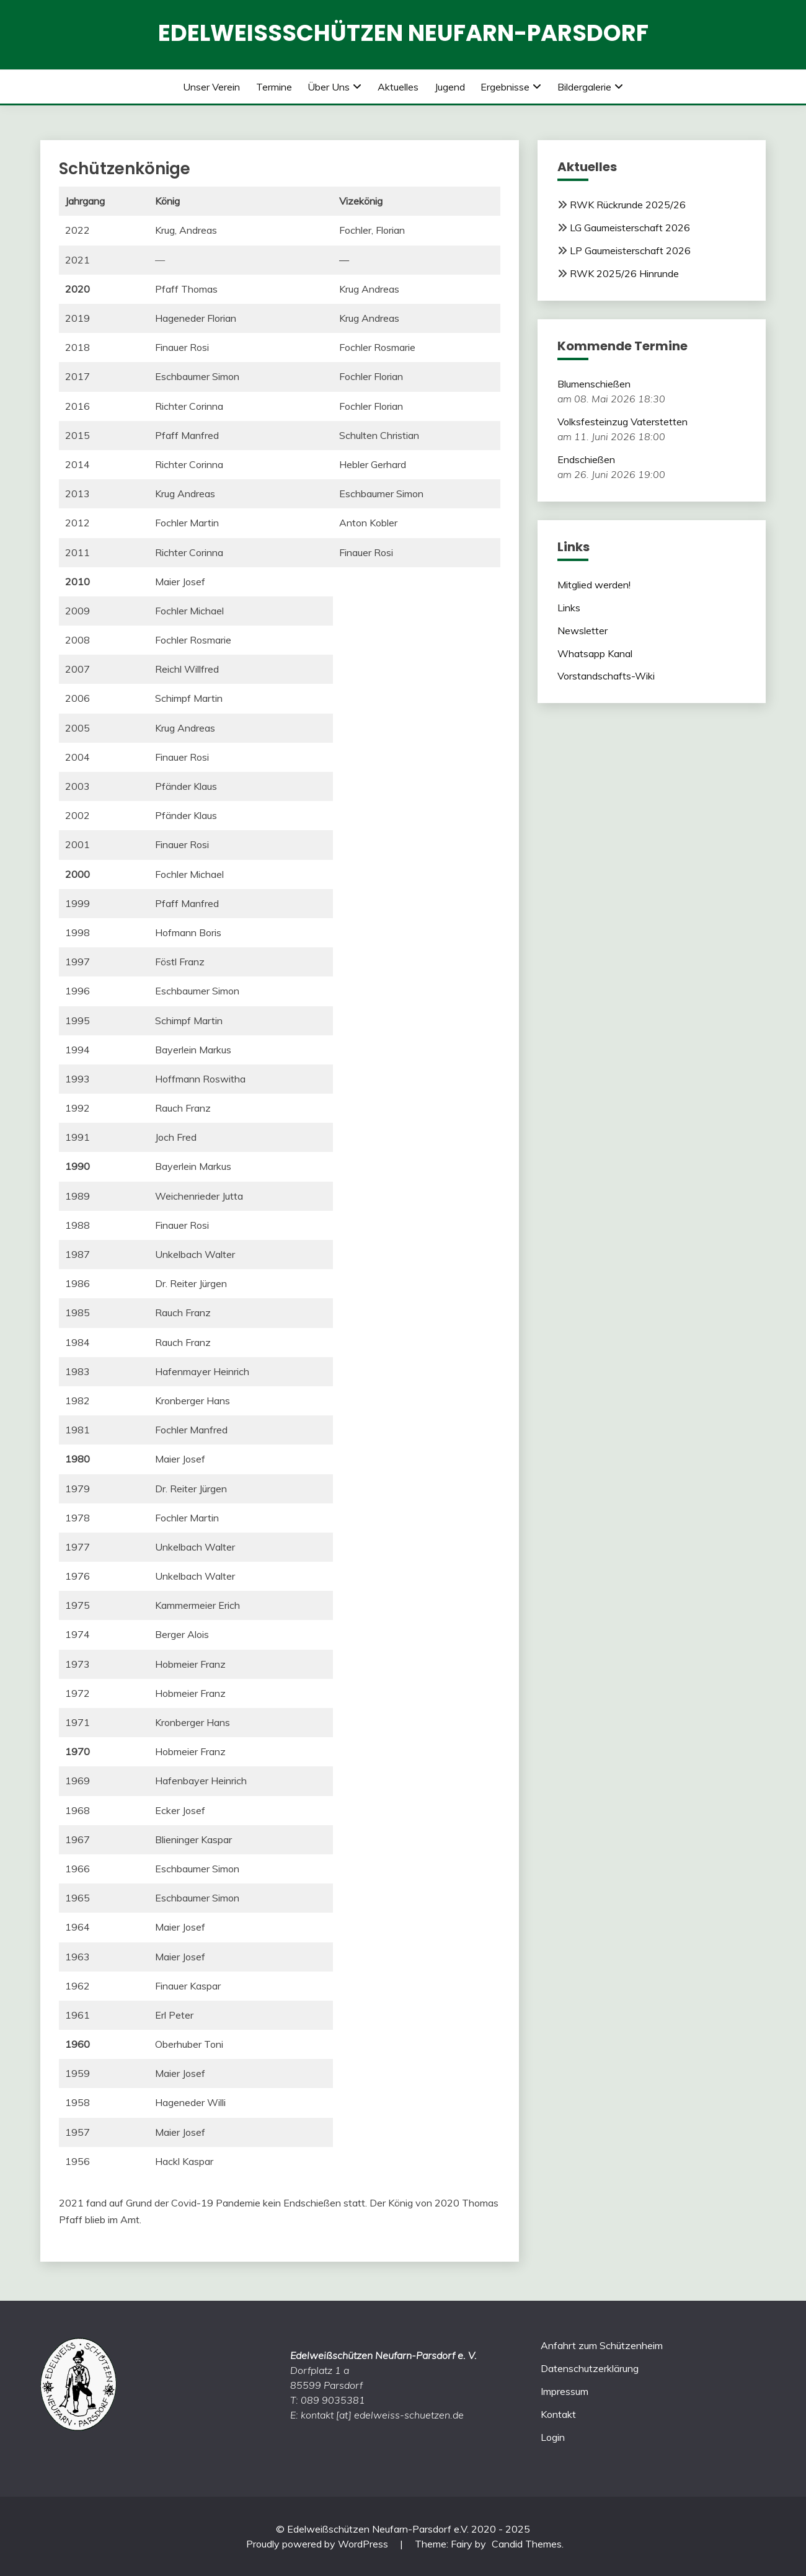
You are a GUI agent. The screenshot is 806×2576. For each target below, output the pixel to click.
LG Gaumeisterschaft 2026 (630, 227)
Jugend (450, 87)
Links (568, 607)
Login (553, 2437)
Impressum (564, 2391)
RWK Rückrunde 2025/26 (628, 204)
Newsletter (582, 630)
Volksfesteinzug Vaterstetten (622, 421)
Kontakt (558, 2414)
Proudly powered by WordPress (318, 2544)
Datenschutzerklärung (590, 2368)
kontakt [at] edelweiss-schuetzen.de (382, 2415)
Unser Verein (211, 87)
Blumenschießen (594, 384)
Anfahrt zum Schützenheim (602, 2345)
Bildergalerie (584, 87)
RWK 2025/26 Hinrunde (624, 273)
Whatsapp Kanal (594, 653)
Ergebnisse (504, 87)
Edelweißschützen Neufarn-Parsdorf (403, 33)
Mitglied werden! (594, 584)
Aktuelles (398, 87)
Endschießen (586, 459)
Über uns (329, 87)
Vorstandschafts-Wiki (606, 676)
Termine (274, 87)
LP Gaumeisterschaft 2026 (630, 250)
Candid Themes (527, 2544)
